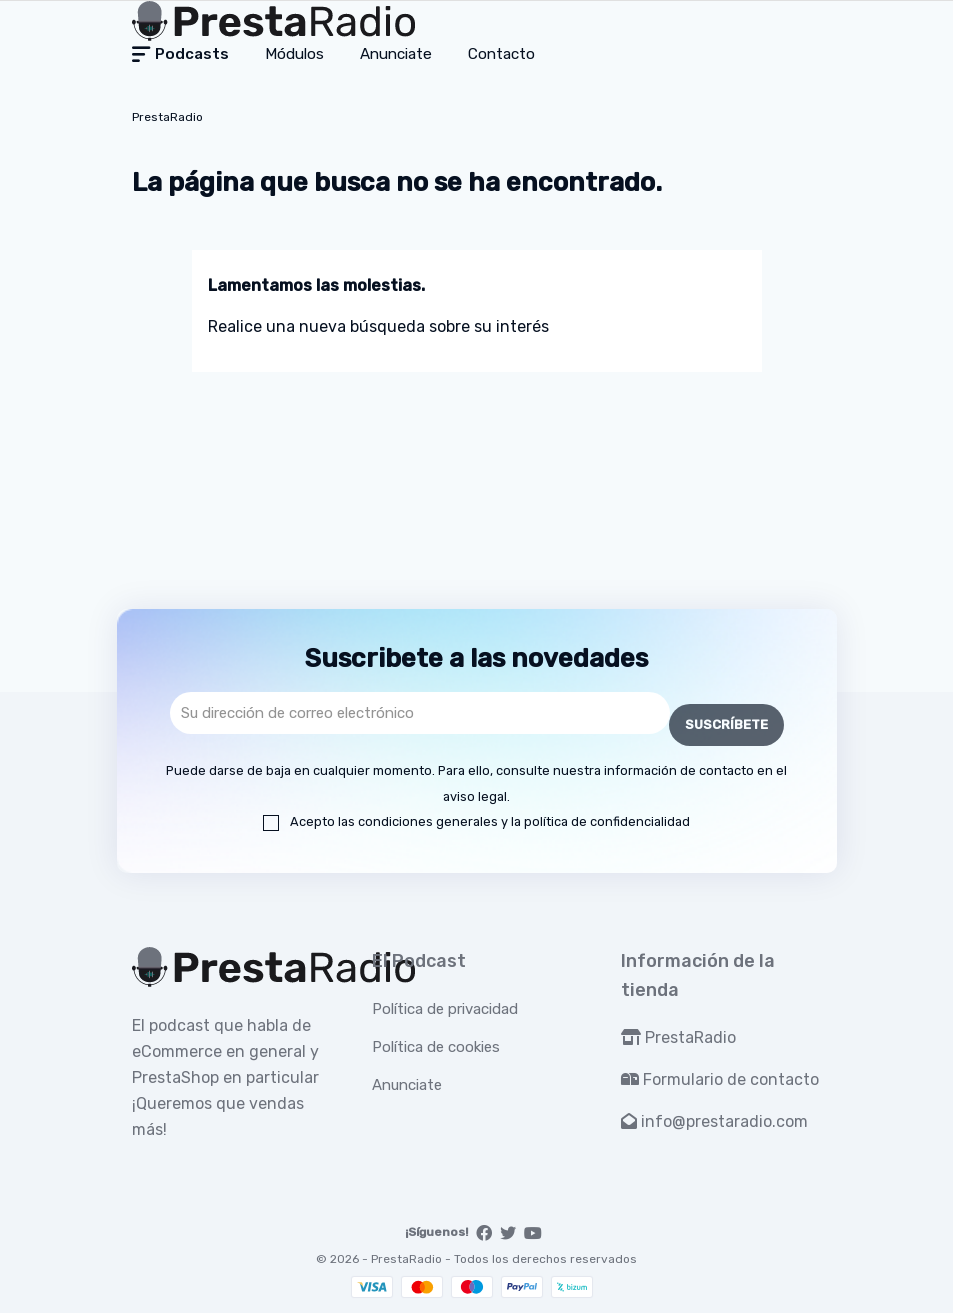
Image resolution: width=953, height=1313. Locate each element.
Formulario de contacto (720, 1079)
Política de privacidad (445, 1009)
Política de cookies (436, 1047)
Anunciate (407, 1085)
